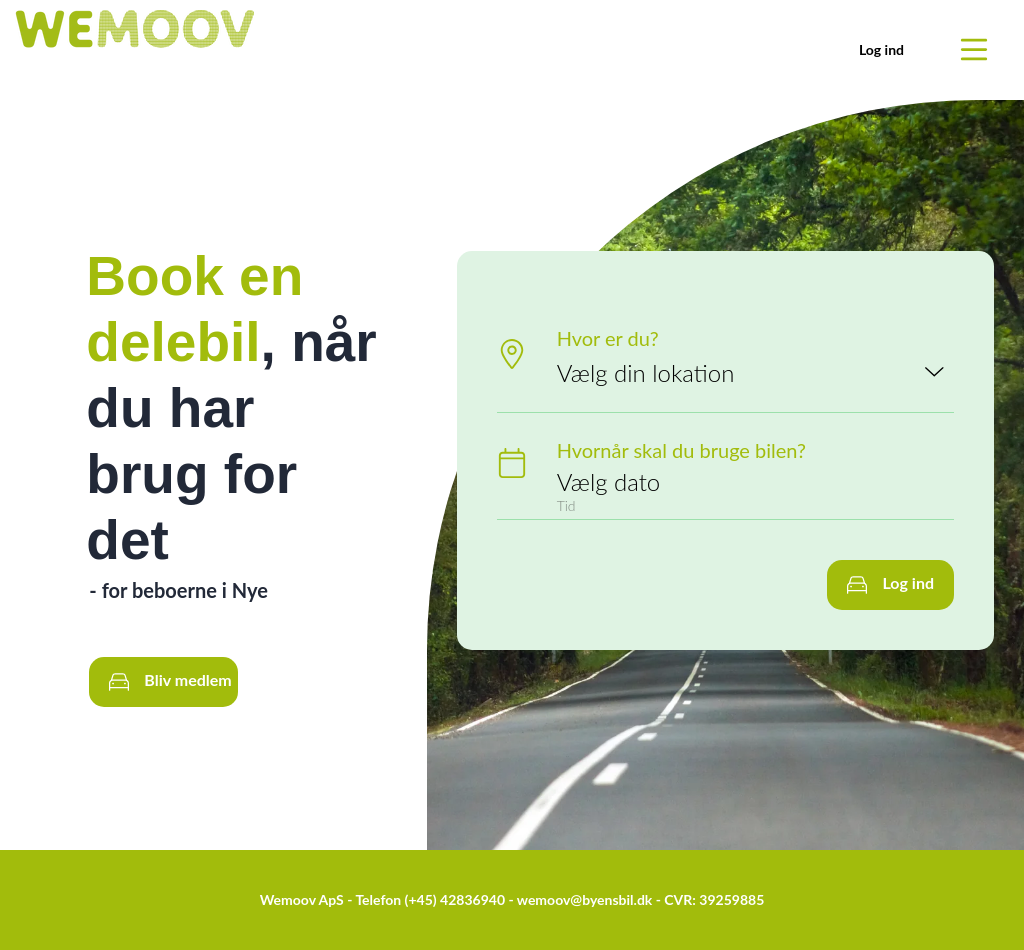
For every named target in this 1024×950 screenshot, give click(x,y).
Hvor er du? (608, 338)
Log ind (881, 49)
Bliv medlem (170, 681)
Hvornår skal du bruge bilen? (681, 450)
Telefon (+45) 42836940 (430, 899)
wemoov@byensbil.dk (585, 899)
